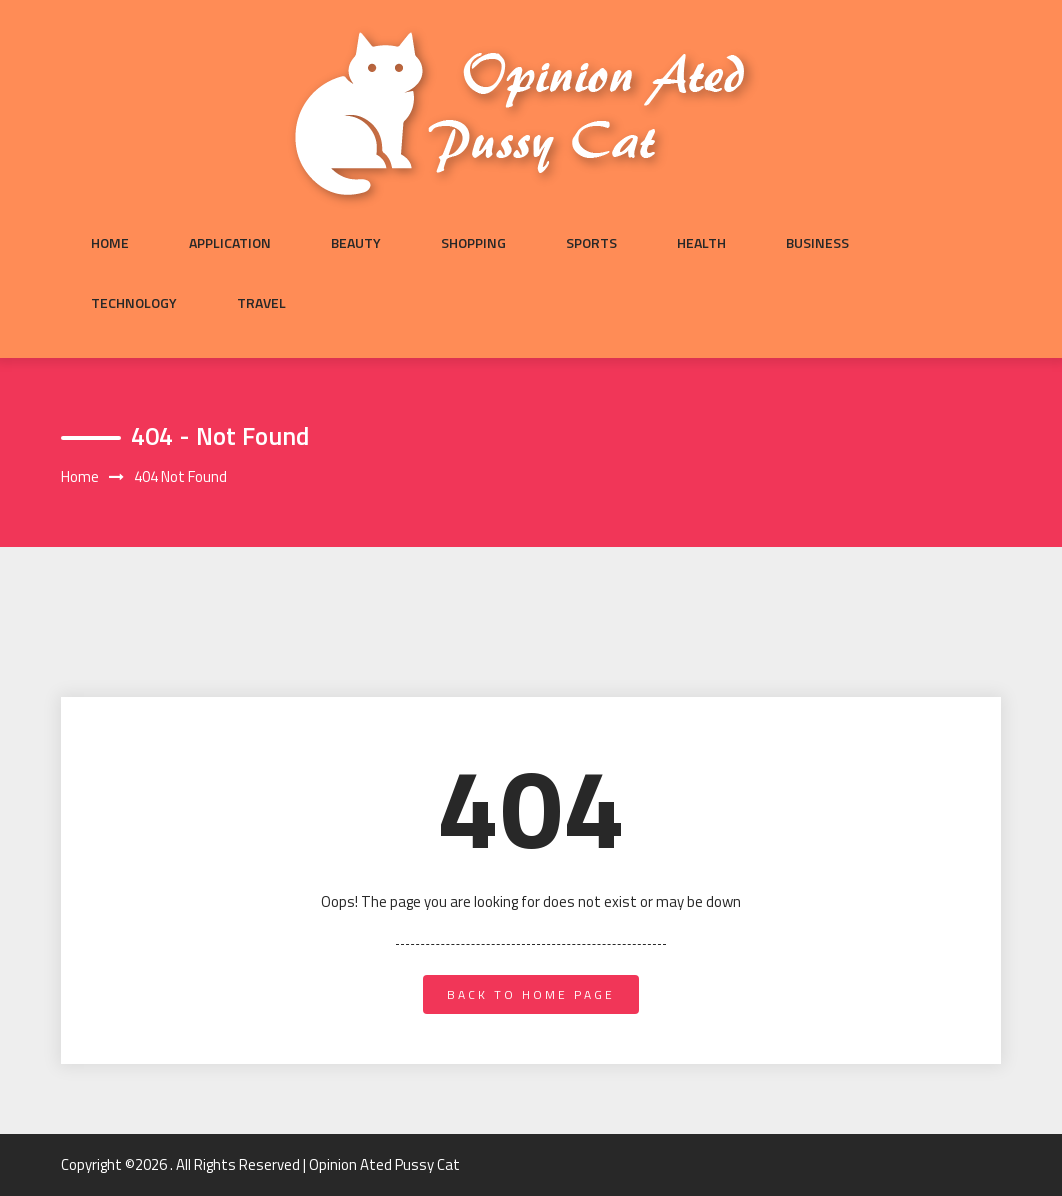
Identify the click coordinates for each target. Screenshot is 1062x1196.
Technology (134, 303)
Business (817, 243)
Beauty (356, 243)
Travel (261, 303)
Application (230, 243)
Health (701, 243)
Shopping (473, 243)
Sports (591, 243)
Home (110, 243)
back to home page (531, 994)
